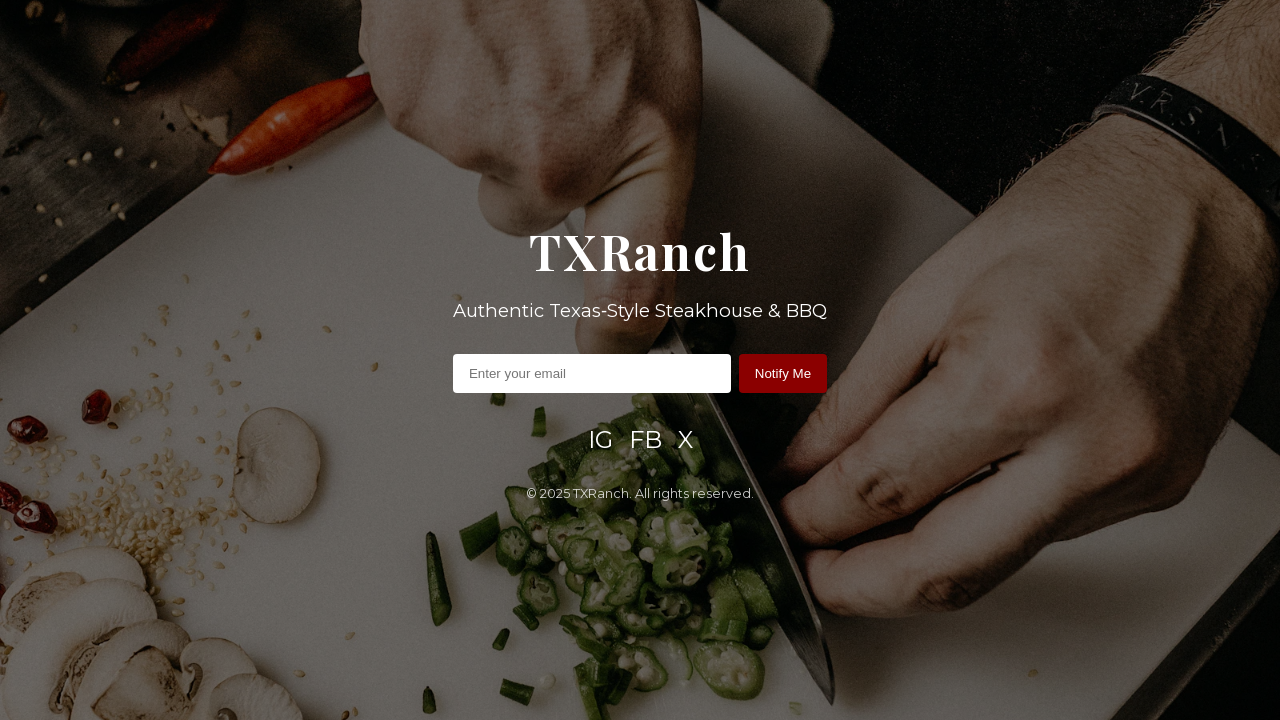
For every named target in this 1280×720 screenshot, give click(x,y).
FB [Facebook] (645, 439)
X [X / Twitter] (685, 439)
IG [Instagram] (600, 439)
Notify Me (783, 373)
